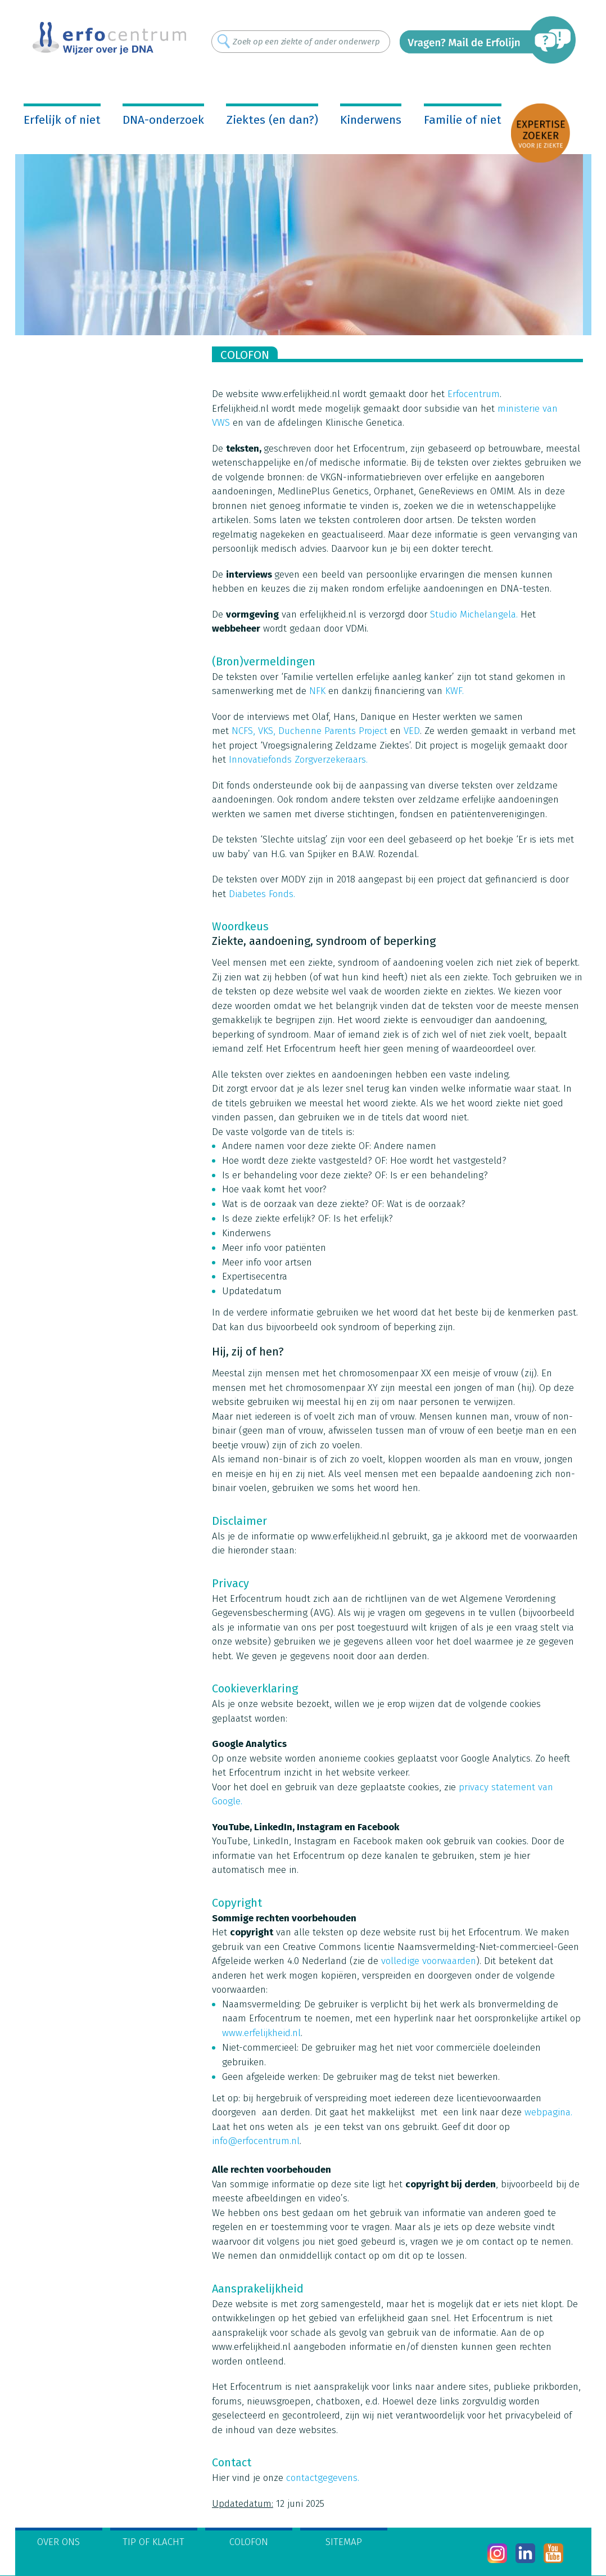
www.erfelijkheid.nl (261, 2033)
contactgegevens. (322, 2478)
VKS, (266, 731)
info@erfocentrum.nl (256, 2141)
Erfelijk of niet (62, 119)
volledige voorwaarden (428, 1961)
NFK (317, 691)
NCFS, (243, 731)
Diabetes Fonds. (262, 894)
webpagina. (548, 2112)
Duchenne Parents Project (332, 731)
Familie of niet (462, 119)
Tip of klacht (153, 2542)
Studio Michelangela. (474, 614)
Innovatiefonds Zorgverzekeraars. (298, 759)
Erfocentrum (473, 394)
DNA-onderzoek (163, 119)
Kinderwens (370, 119)
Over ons (58, 2542)
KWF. (454, 691)
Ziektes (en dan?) (272, 119)
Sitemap (343, 2542)
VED (412, 731)
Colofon (248, 2542)
